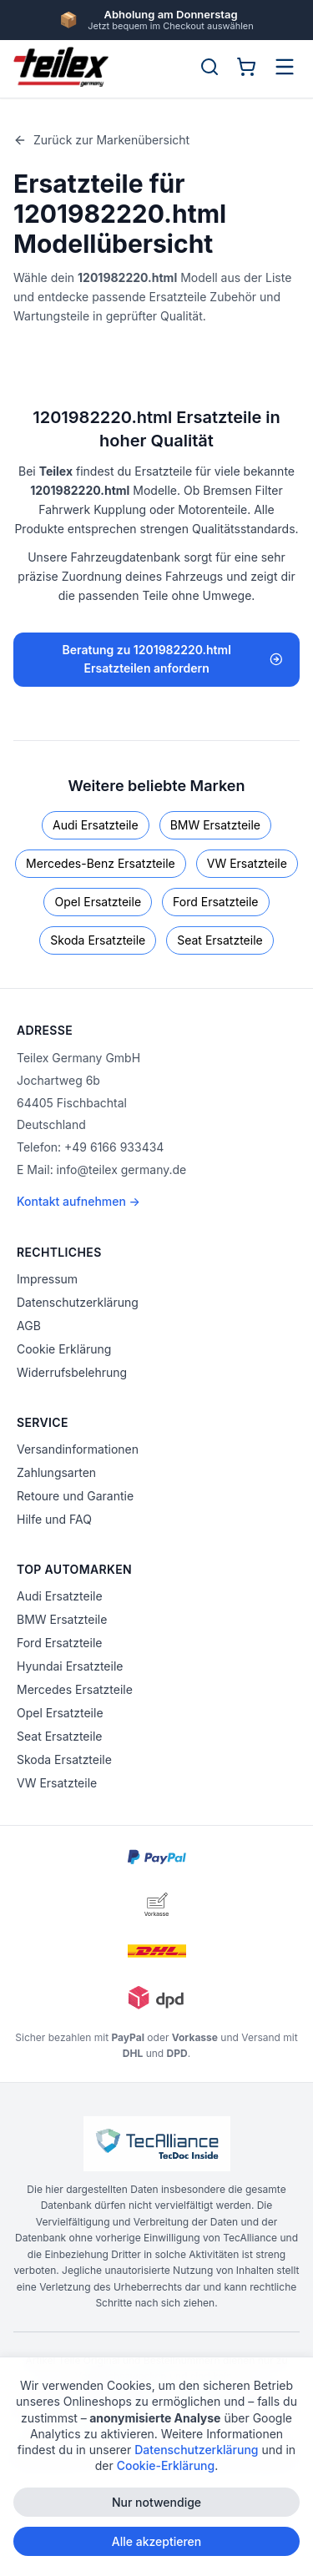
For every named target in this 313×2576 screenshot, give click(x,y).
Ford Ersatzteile (215, 902)
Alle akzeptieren (157, 2546)
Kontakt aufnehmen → (78, 1201)
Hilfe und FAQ (54, 1519)
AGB (29, 1325)
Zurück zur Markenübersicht (101, 140)
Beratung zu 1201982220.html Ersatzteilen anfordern (172, 659)
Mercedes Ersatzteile (75, 1689)
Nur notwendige (156, 2506)
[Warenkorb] (246, 66)
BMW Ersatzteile (215, 825)
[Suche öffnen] (209, 66)
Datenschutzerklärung (78, 1302)
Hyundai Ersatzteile (70, 1666)
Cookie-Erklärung (166, 2470)
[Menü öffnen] (285, 67)
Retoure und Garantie (75, 1496)
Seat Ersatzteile (219, 940)
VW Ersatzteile (247, 863)
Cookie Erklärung (64, 1349)
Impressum (47, 1279)
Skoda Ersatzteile (97, 940)
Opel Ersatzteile (97, 902)
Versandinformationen (78, 1449)
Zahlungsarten (56, 1472)
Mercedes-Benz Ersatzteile (100, 863)
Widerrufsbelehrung (72, 1372)
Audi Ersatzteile (96, 825)
